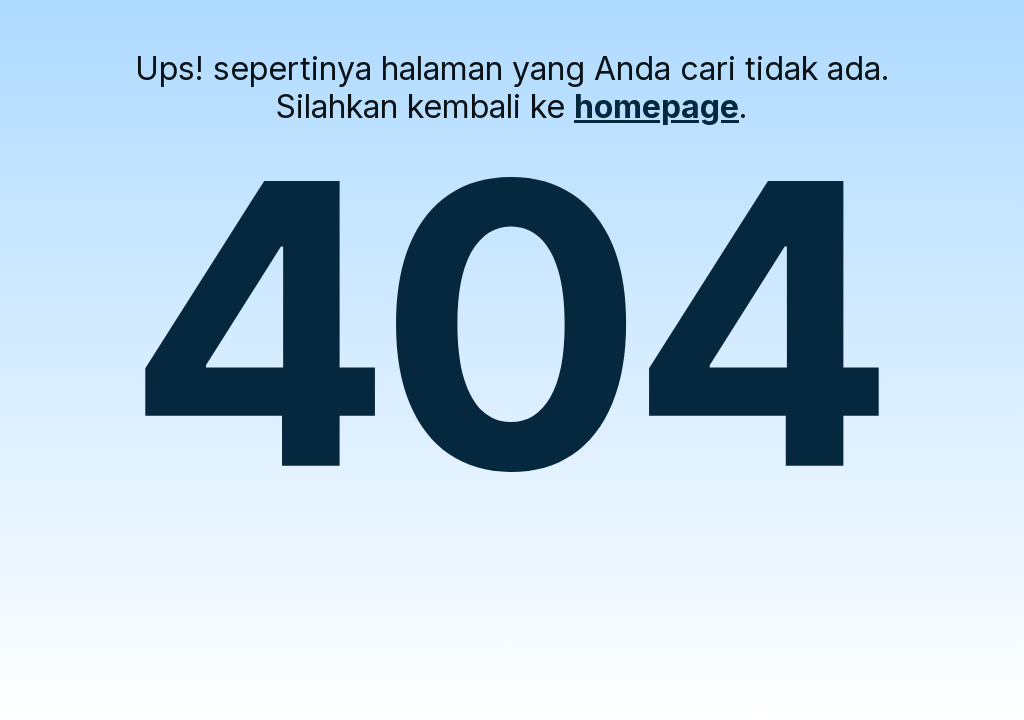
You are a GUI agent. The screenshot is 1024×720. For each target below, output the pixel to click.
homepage (656, 106)
